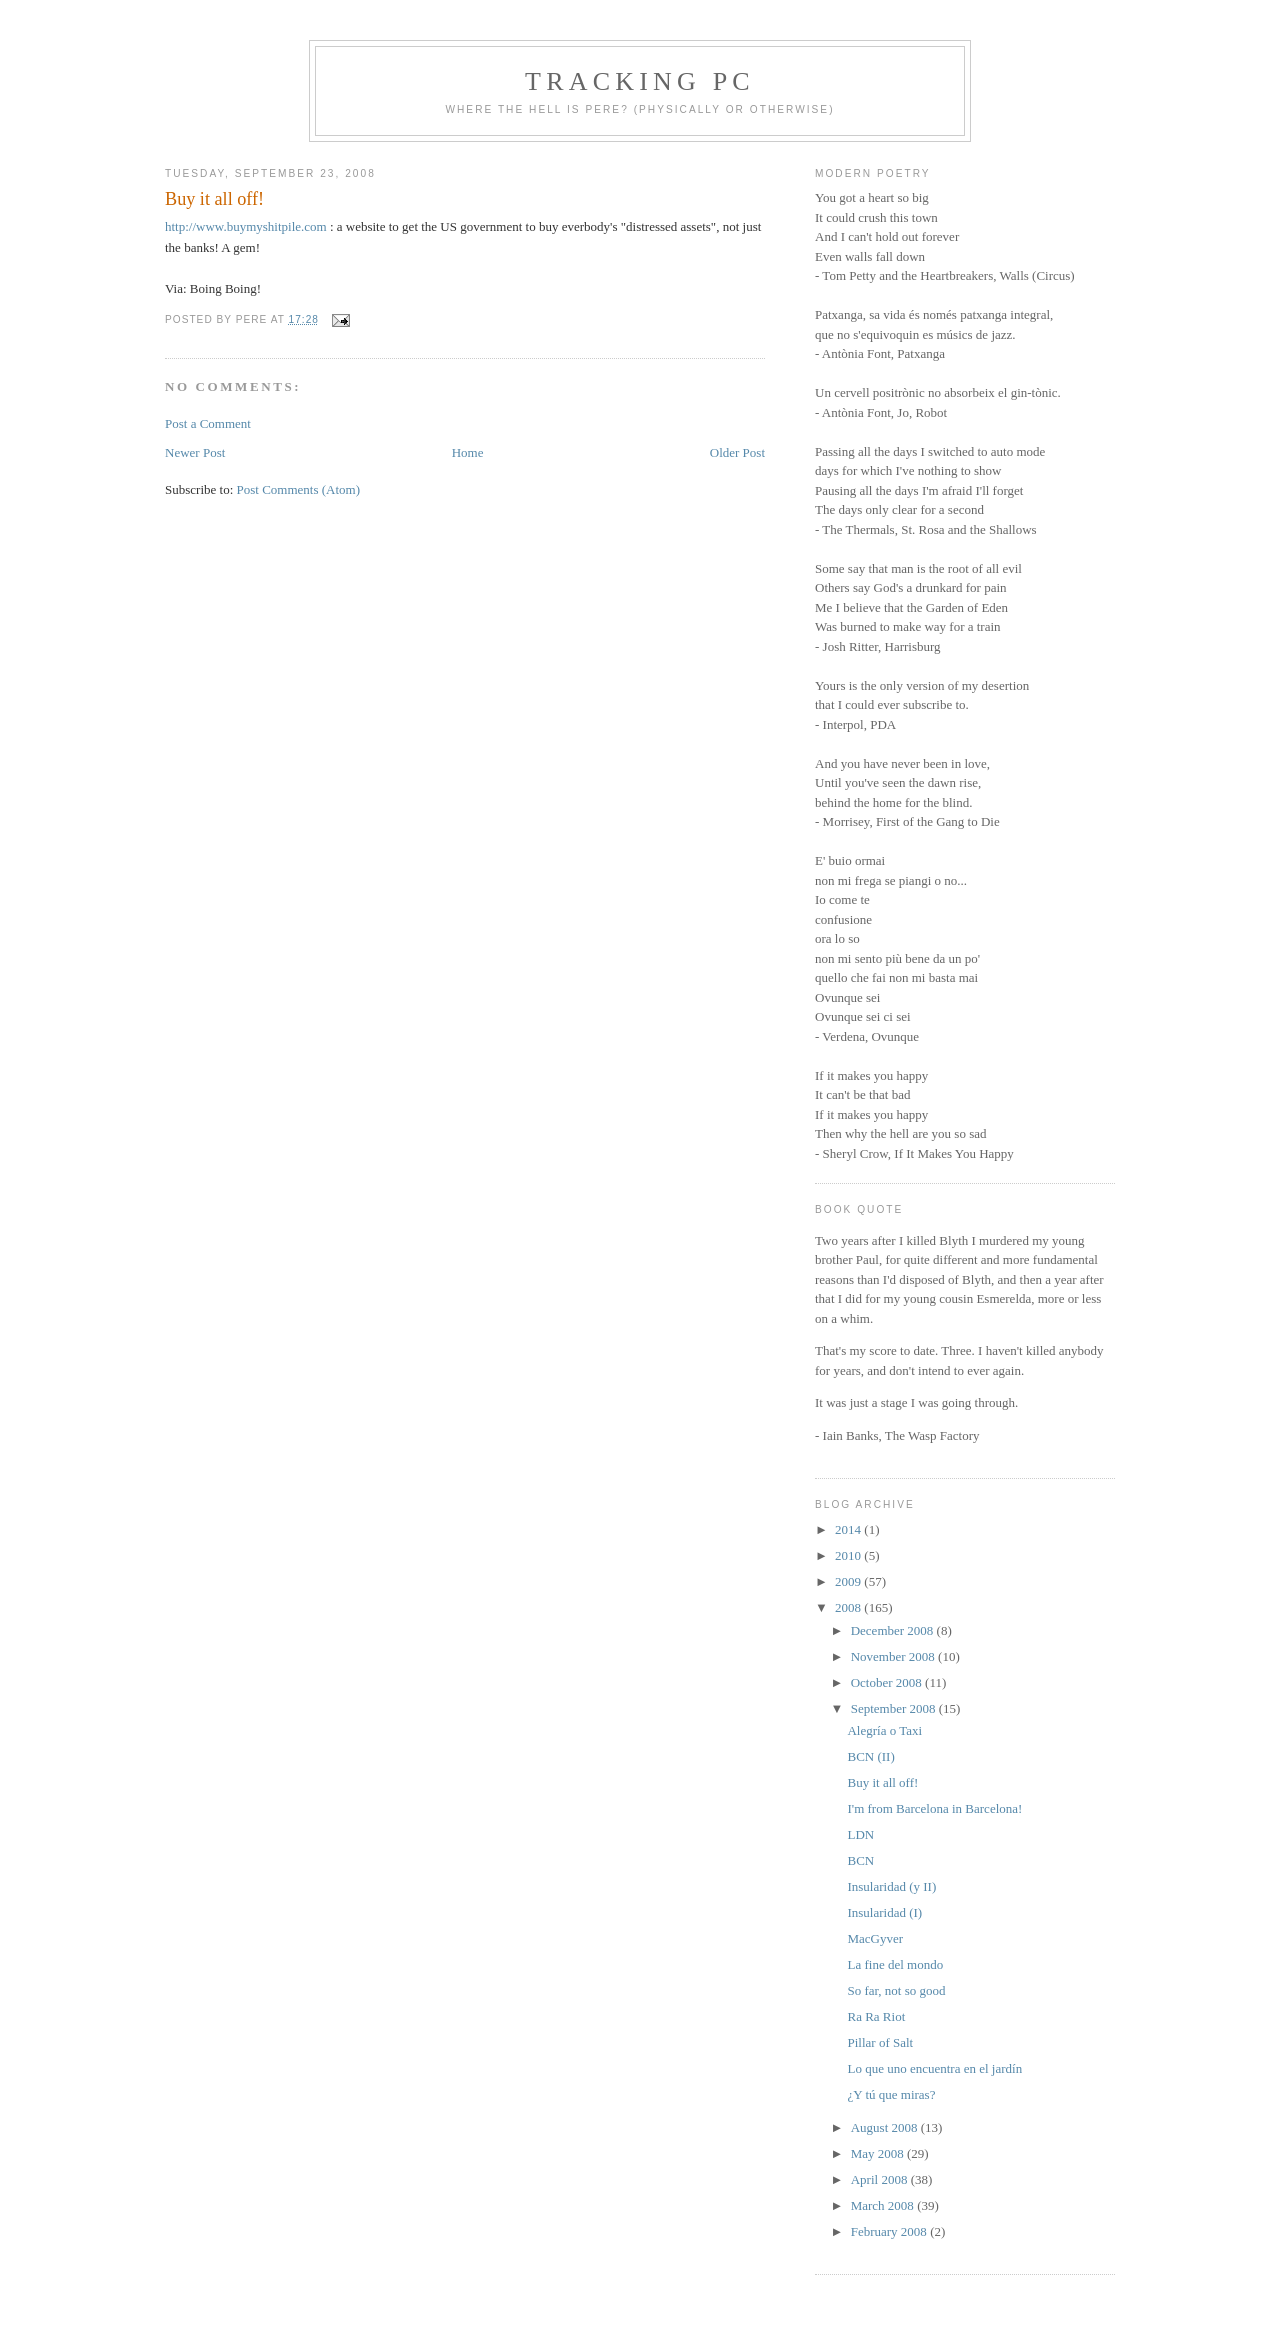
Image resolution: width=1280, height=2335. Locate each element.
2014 (849, 1529)
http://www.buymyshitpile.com (246, 226)
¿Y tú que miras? (891, 2094)
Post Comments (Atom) (299, 489)
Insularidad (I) (884, 1912)
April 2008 (881, 2179)
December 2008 (894, 1630)
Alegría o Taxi (884, 1730)
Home (468, 452)
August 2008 (886, 2127)
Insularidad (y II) (891, 1886)
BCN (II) (870, 1756)
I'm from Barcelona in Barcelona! (934, 1808)
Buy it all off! (214, 199)
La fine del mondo (895, 1964)
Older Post (737, 452)
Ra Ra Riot (876, 2016)
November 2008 (894, 1656)
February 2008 (890, 2231)
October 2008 (888, 1682)
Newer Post (195, 452)
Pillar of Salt (880, 2042)
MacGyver (875, 1938)
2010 (849, 1555)
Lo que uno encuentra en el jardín (934, 2068)
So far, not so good (896, 1990)
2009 (849, 1581)
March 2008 (884, 2205)
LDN (860, 1834)
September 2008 (895, 1708)
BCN (860, 1860)
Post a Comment (208, 423)
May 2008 (879, 2153)
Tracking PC (640, 81)
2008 (849, 1607)
